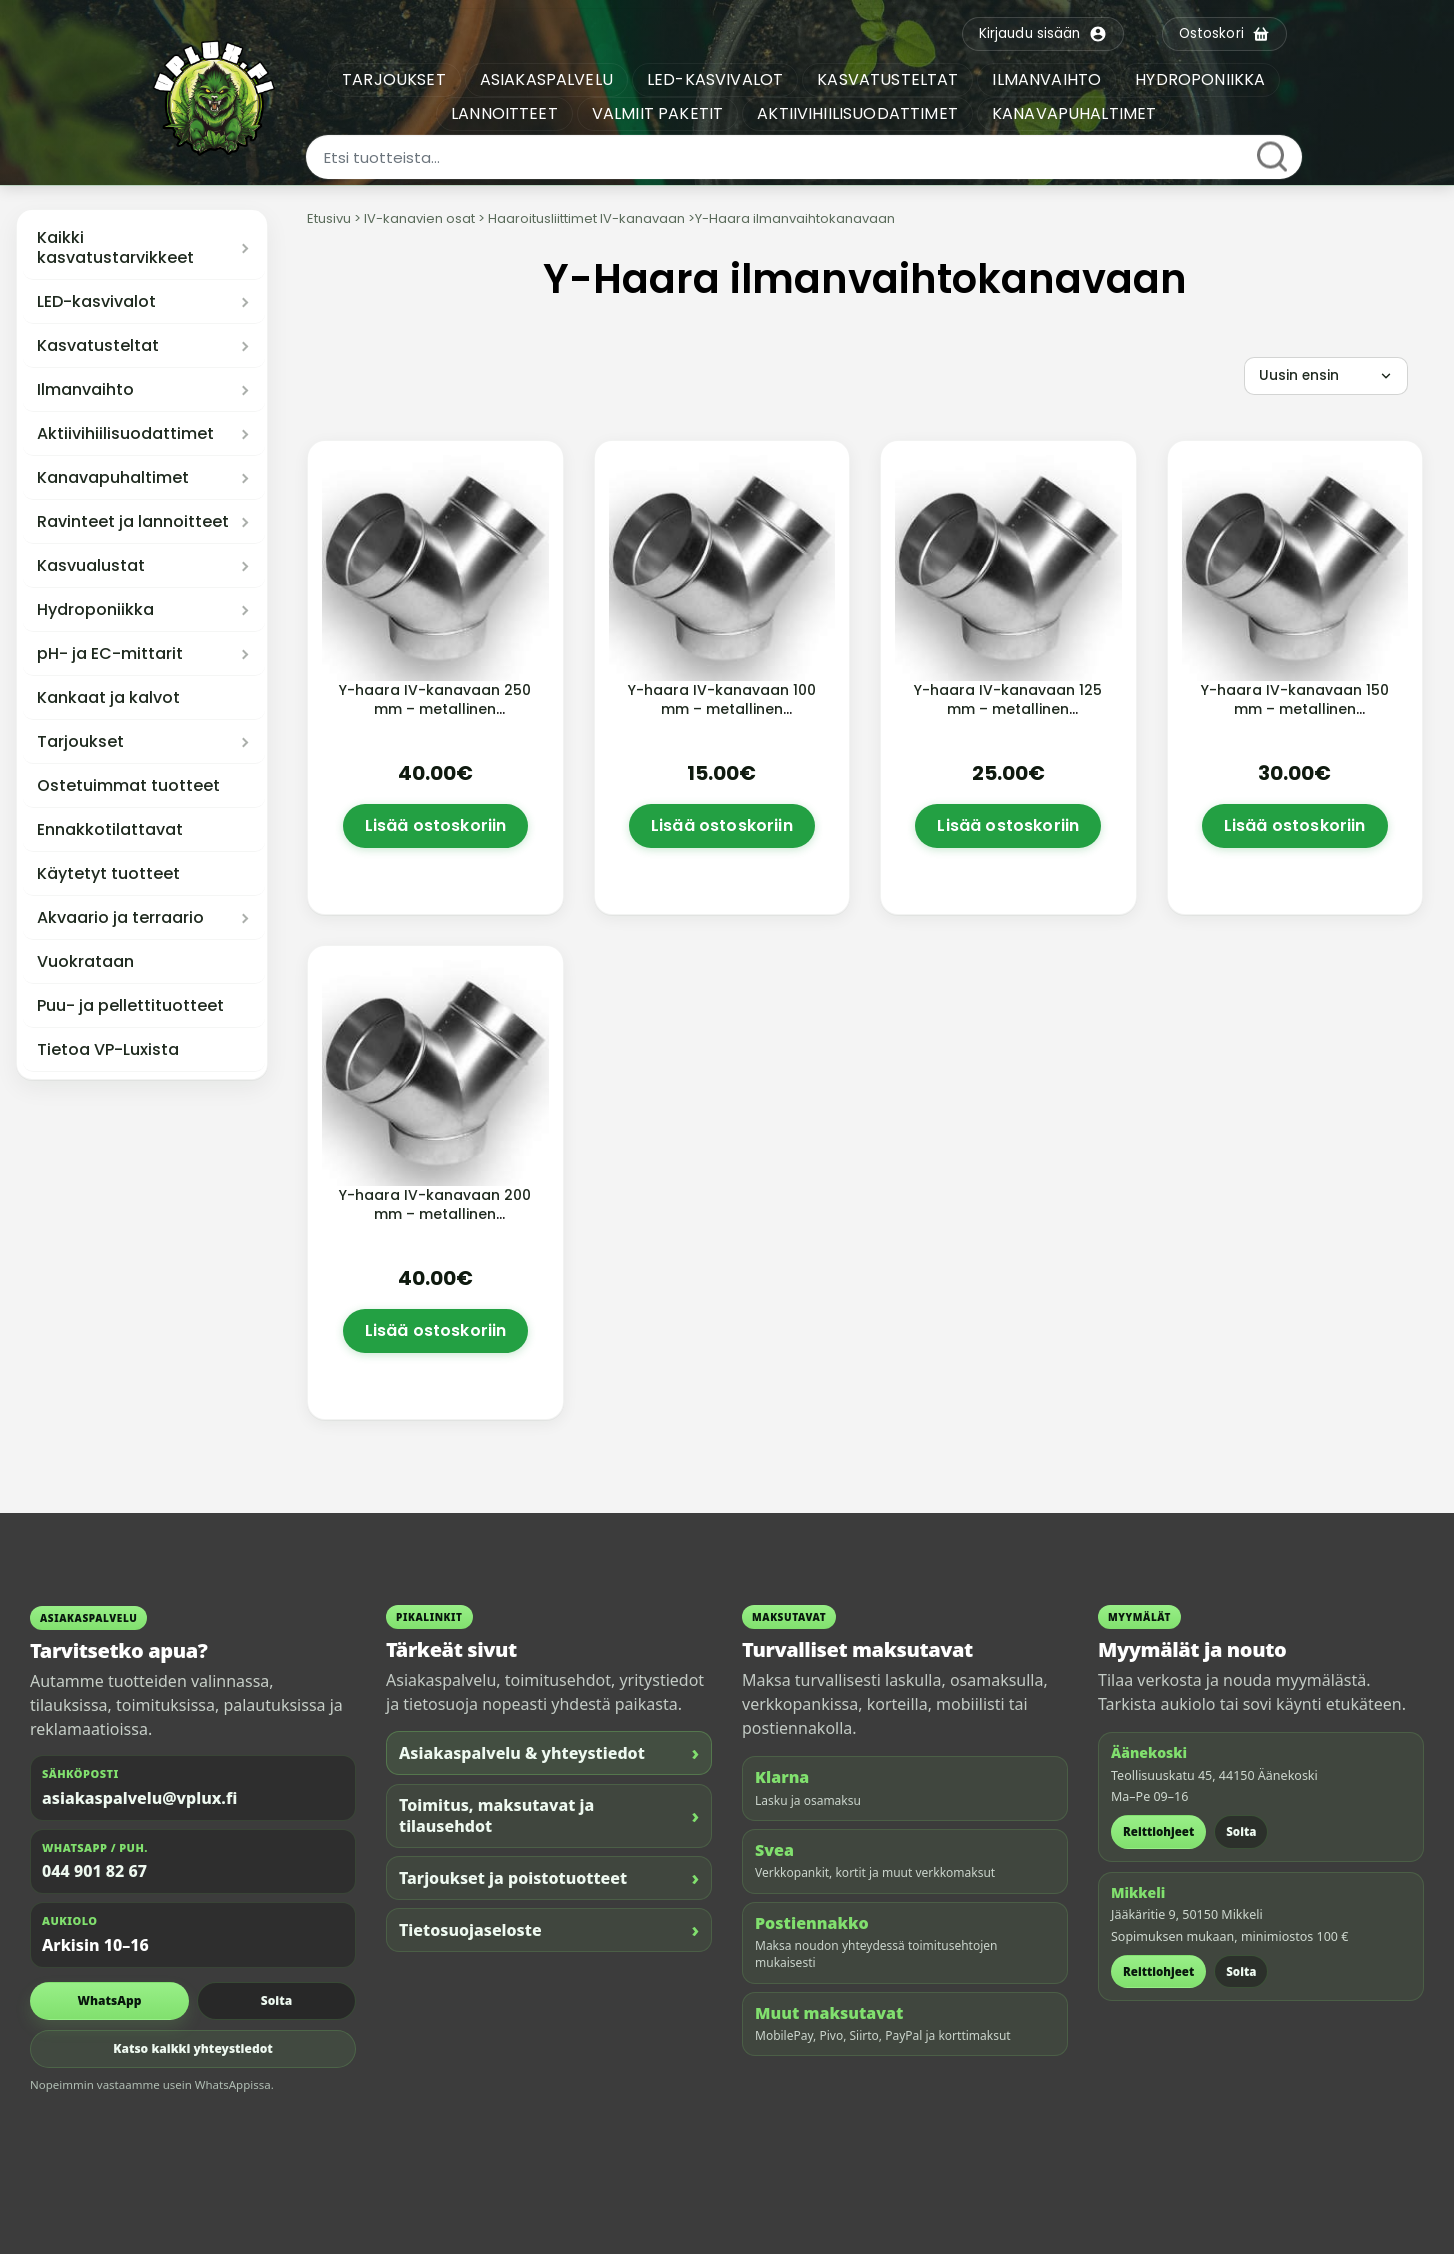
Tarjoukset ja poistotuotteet (549, 1877)
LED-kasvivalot (96, 302)
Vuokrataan (85, 962)
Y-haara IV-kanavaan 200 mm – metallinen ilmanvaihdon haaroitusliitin (435, 1223)
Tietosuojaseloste (549, 1929)
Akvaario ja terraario (120, 918)
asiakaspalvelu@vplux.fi (139, 1798)
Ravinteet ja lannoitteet (133, 522)
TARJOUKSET (397, 79)
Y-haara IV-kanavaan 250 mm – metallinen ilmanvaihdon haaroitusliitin (435, 718)
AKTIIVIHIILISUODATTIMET (860, 113)
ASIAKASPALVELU (549, 79)
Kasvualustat (91, 566)
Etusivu (329, 218)
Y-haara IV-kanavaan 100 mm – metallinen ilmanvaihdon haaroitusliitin (722, 718)
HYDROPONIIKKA (1204, 79)
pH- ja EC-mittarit (110, 654)
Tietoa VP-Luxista (108, 1050)
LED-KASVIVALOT (718, 79)
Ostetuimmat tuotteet (128, 786)
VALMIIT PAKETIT (660, 113)
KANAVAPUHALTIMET (1077, 113)
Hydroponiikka (95, 610)
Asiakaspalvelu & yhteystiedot (549, 1752)
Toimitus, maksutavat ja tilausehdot (549, 1815)
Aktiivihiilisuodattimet (125, 434)
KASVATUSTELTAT (890, 79)
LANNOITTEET (507, 113)
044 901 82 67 (94, 1871)
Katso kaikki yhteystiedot (193, 2048)
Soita (276, 2000)
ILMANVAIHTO (1050, 79)
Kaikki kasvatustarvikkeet (115, 248)
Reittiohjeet (1158, 1831)
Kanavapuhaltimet (113, 478)
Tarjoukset (80, 742)
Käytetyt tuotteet (108, 874)
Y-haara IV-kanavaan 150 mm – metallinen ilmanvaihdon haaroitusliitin (1295, 718)
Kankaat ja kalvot (108, 698)
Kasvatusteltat (98, 346)
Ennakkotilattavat (110, 830)
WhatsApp (110, 2000)
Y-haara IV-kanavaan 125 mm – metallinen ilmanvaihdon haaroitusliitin (1008, 718)
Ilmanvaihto (85, 390)
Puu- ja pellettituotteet (130, 1006)
